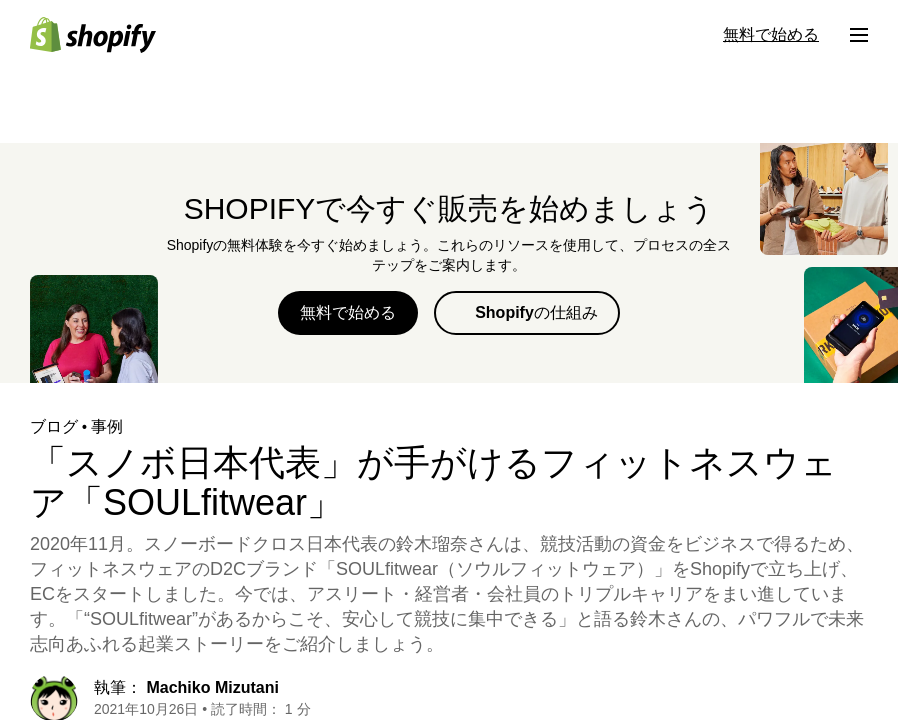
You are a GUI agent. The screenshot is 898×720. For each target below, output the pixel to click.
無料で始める (348, 312)
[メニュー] (859, 35)
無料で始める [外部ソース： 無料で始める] (771, 34)
